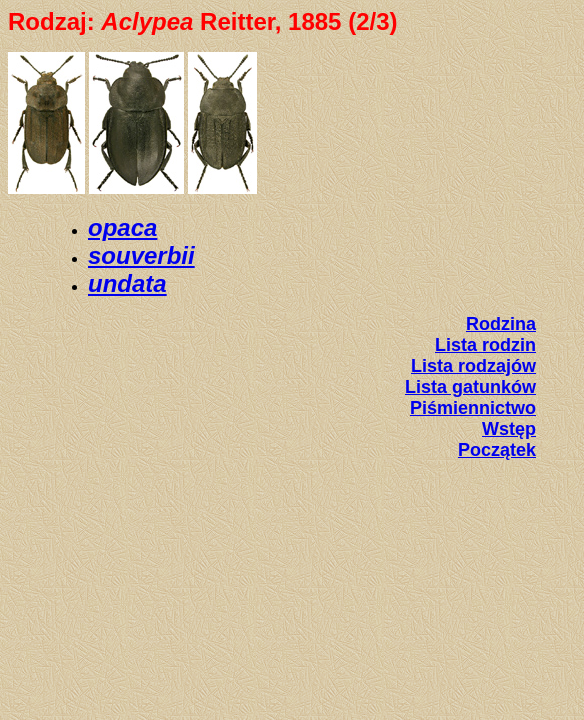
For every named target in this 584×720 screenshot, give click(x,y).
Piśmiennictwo (473, 408)
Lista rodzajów (473, 366)
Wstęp (509, 429)
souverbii (141, 255)
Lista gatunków (470, 387)
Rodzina (501, 324)
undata (127, 283)
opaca (122, 227)
